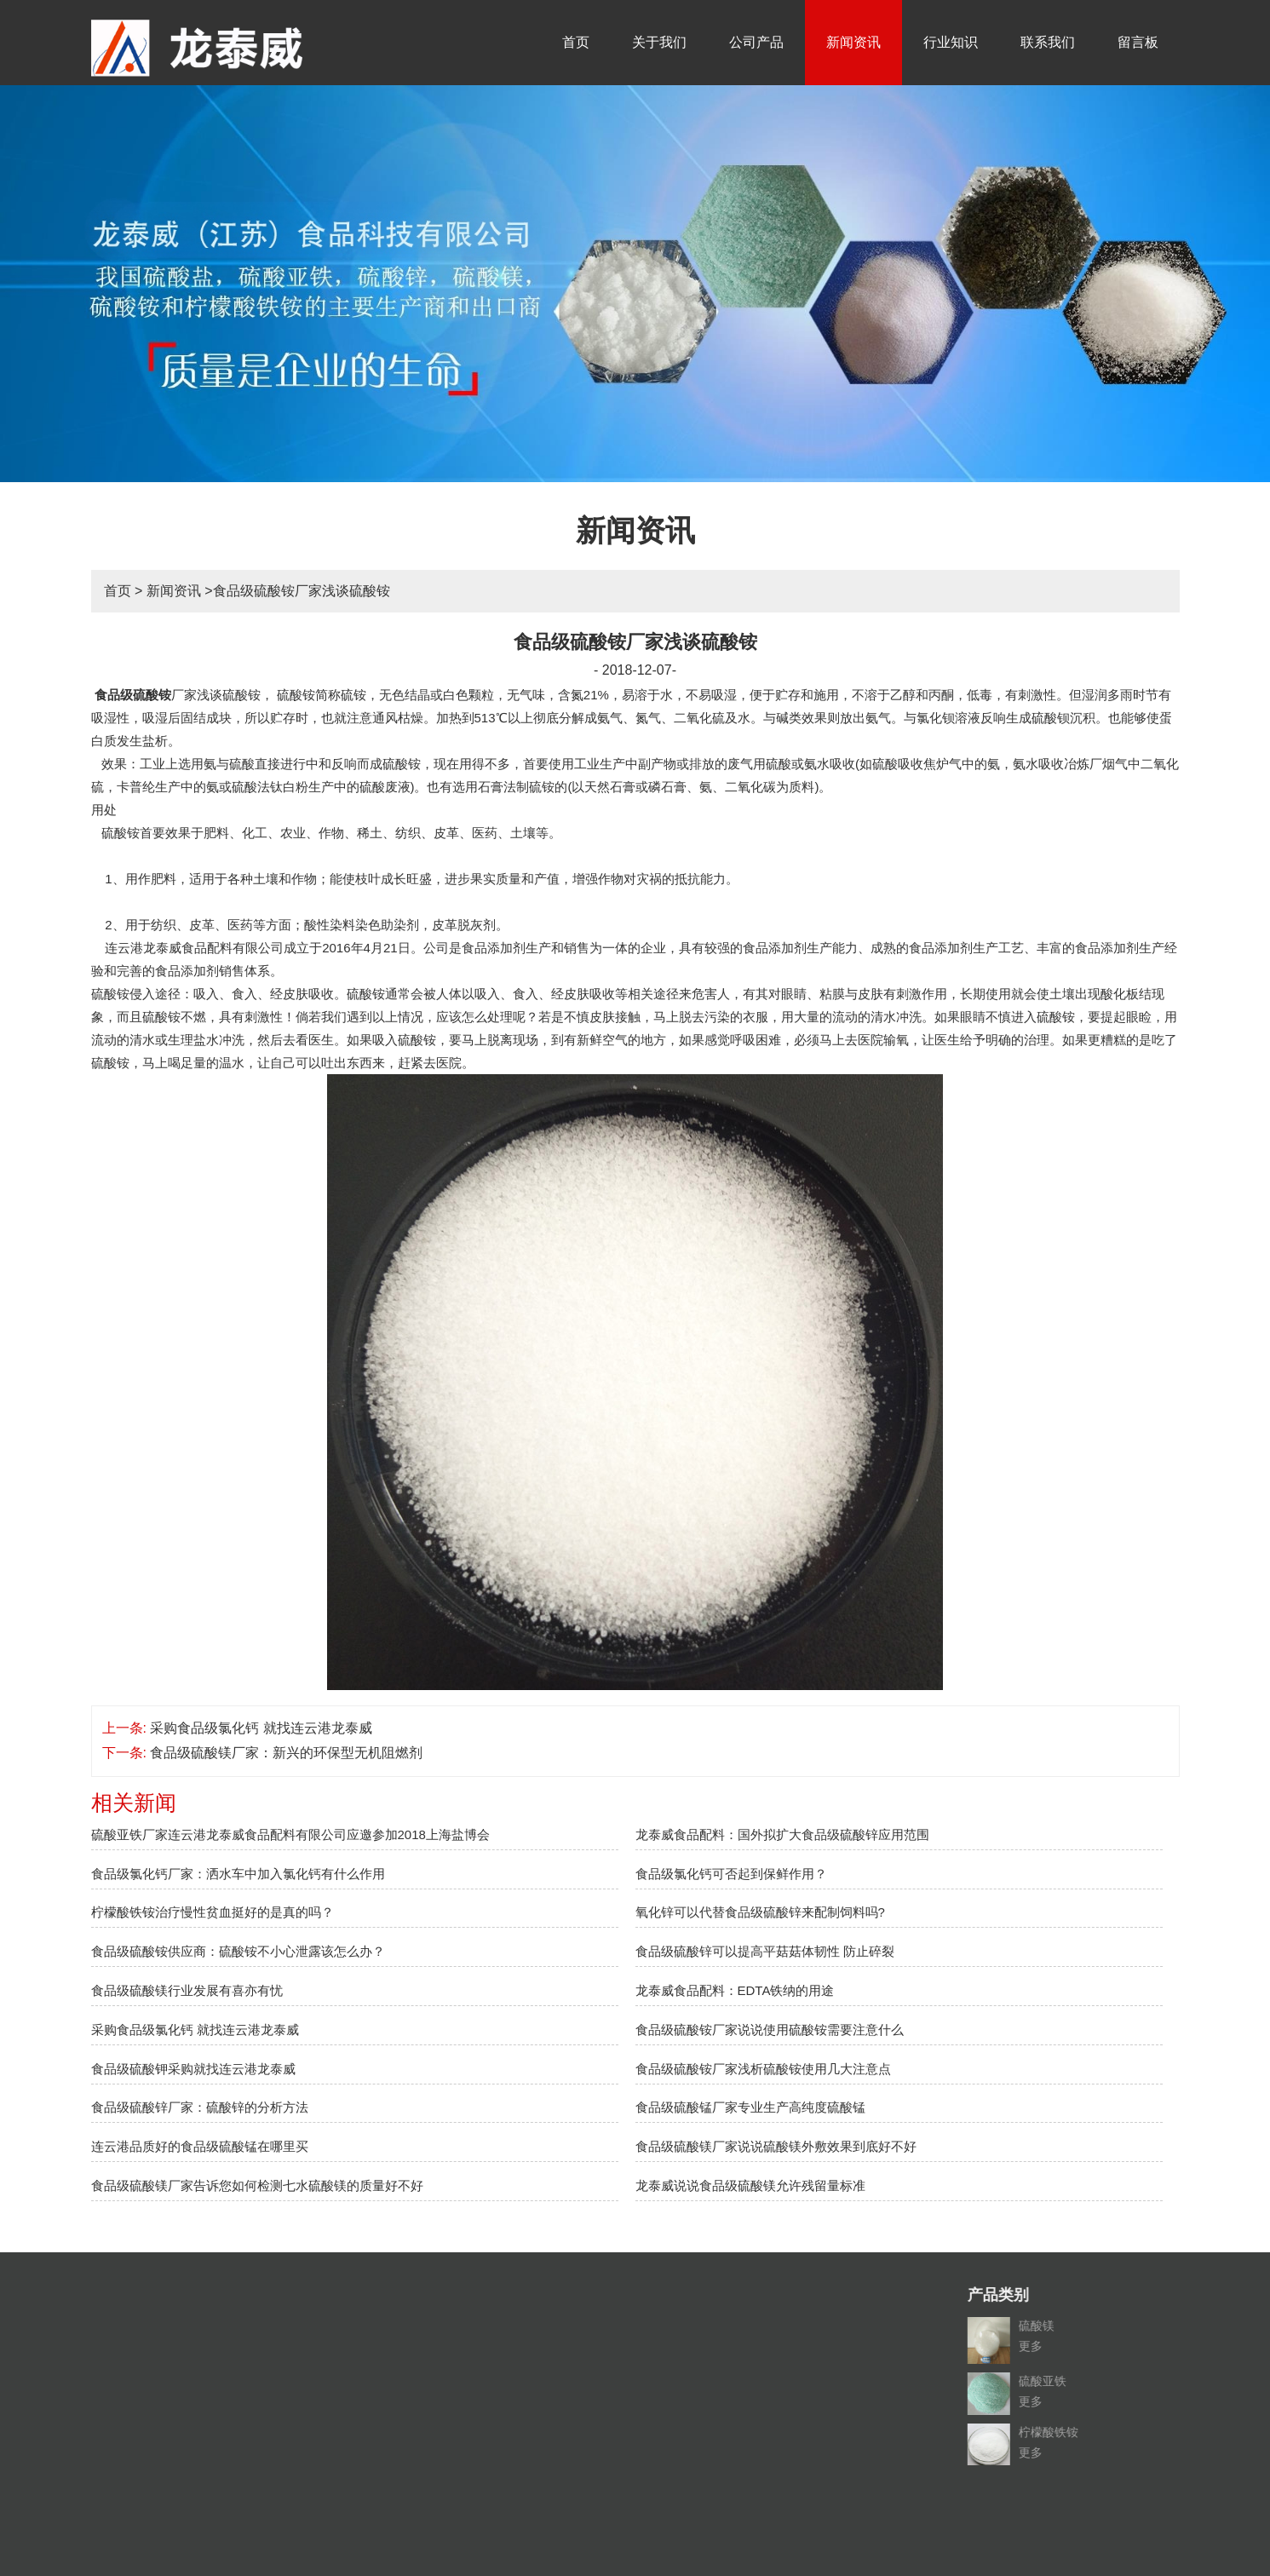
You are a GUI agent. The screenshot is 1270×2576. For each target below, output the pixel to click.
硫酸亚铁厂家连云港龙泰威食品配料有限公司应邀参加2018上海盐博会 (290, 1834)
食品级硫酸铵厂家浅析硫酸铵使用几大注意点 (763, 2068)
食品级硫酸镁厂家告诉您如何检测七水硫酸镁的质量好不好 (257, 2185)
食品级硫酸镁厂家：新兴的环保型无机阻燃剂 (286, 1752)
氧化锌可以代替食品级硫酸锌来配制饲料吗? (760, 1912)
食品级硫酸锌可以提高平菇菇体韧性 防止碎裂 (764, 1951)
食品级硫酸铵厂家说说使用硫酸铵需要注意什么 (769, 2029)
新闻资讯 (853, 42)
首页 (575, 42)
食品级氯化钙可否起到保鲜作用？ (731, 1873)
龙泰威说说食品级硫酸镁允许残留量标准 (750, 2185)
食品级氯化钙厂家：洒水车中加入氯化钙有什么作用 (238, 1873)
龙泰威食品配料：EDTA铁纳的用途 (735, 1990)
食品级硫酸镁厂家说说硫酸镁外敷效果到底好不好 (776, 2146)
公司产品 (756, 42)
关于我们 (659, 42)
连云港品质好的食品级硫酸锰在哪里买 (199, 2146)
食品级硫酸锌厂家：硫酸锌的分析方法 (199, 2107)
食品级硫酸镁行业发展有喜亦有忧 (187, 1990)
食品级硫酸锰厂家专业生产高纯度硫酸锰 (750, 2107)
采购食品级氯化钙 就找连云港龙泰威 (260, 1728)
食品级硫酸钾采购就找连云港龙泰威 (193, 2068)
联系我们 (1047, 42)
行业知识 (950, 42)
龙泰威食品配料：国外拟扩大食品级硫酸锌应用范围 (782, 1834)
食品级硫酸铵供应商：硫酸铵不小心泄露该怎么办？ (238, 1951)
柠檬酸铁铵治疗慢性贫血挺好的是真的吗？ (212, 1912)
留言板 (1138, 42)
